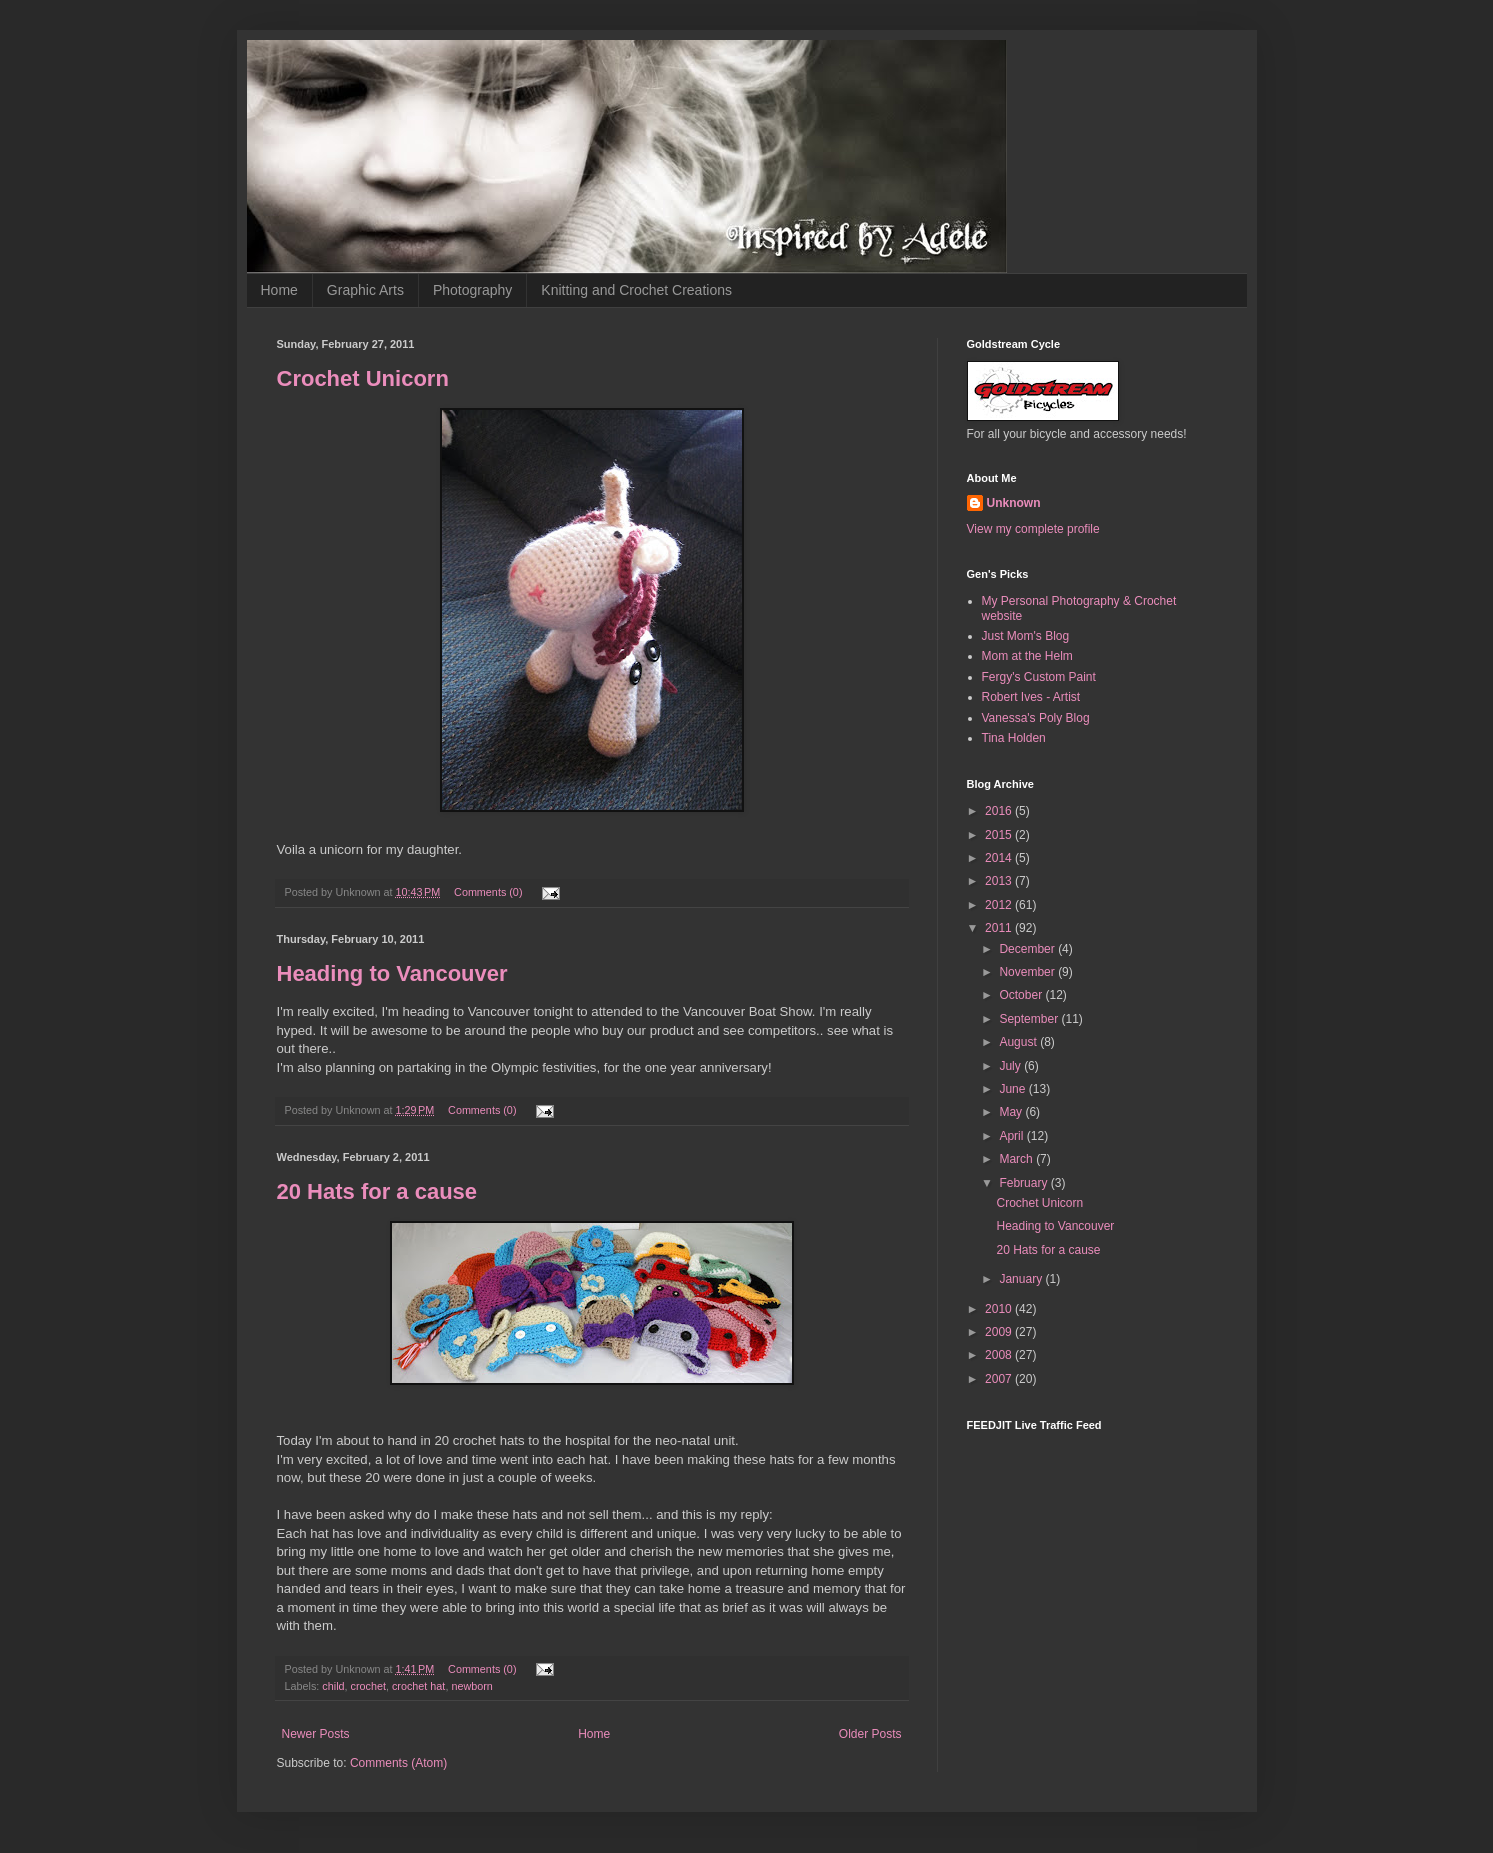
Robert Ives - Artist (1031, 697)
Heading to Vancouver (392, 973)
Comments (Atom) (398, 1763)
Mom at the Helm (1027, 656)
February (1024, 1183)
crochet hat (418, 1686)
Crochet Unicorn (363, 378)
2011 (1000, 928)
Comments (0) (488, 892)
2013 (1000, 881)
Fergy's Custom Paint (1039, 677)
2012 (1000, 905)
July (1011, 1066)
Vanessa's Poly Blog (1036, 718)
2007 (1000, 1379)
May (1012, 1112)
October (1022, 995)
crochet (368, 1686)
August (1019, 1042)
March (1017, 1159)
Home (279, 290)
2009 (1000, 1332)
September (1030, 1019)
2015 (1000, 835)
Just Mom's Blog (1026, 636)
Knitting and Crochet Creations (636, 290)
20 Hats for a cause (377, 1191)
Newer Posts (316, 1734)
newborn (471, 1686)
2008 (1000, 1355)
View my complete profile (1033, 529)
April (1012, 1136)
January (1022, 1279)
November (1028, 972)
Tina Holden (1014, 738)
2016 (1000, 811)
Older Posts (870, 1734)
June (1013, 1089)
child (333, 1686)
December (1028, 949)
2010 (1000, 1309)
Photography (472, 290)
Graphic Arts (365, 290)
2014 (1000, 858)
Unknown (1014, 503)
